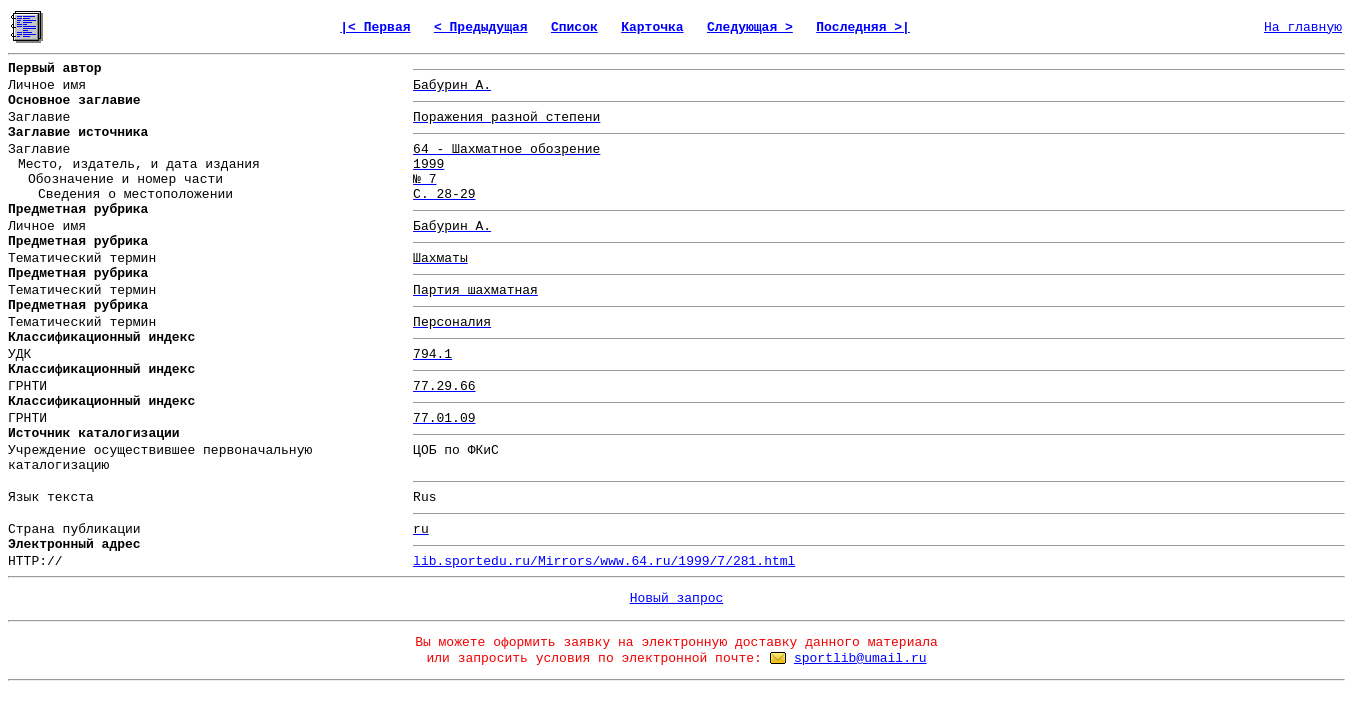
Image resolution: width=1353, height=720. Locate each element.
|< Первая (375, 27)
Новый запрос (677, 598)
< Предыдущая (481, 27)
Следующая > (750, 27)
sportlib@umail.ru (860, 658)
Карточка (652, 27)
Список (574, 27)
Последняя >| (863, 27)
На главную (1303, 27)
